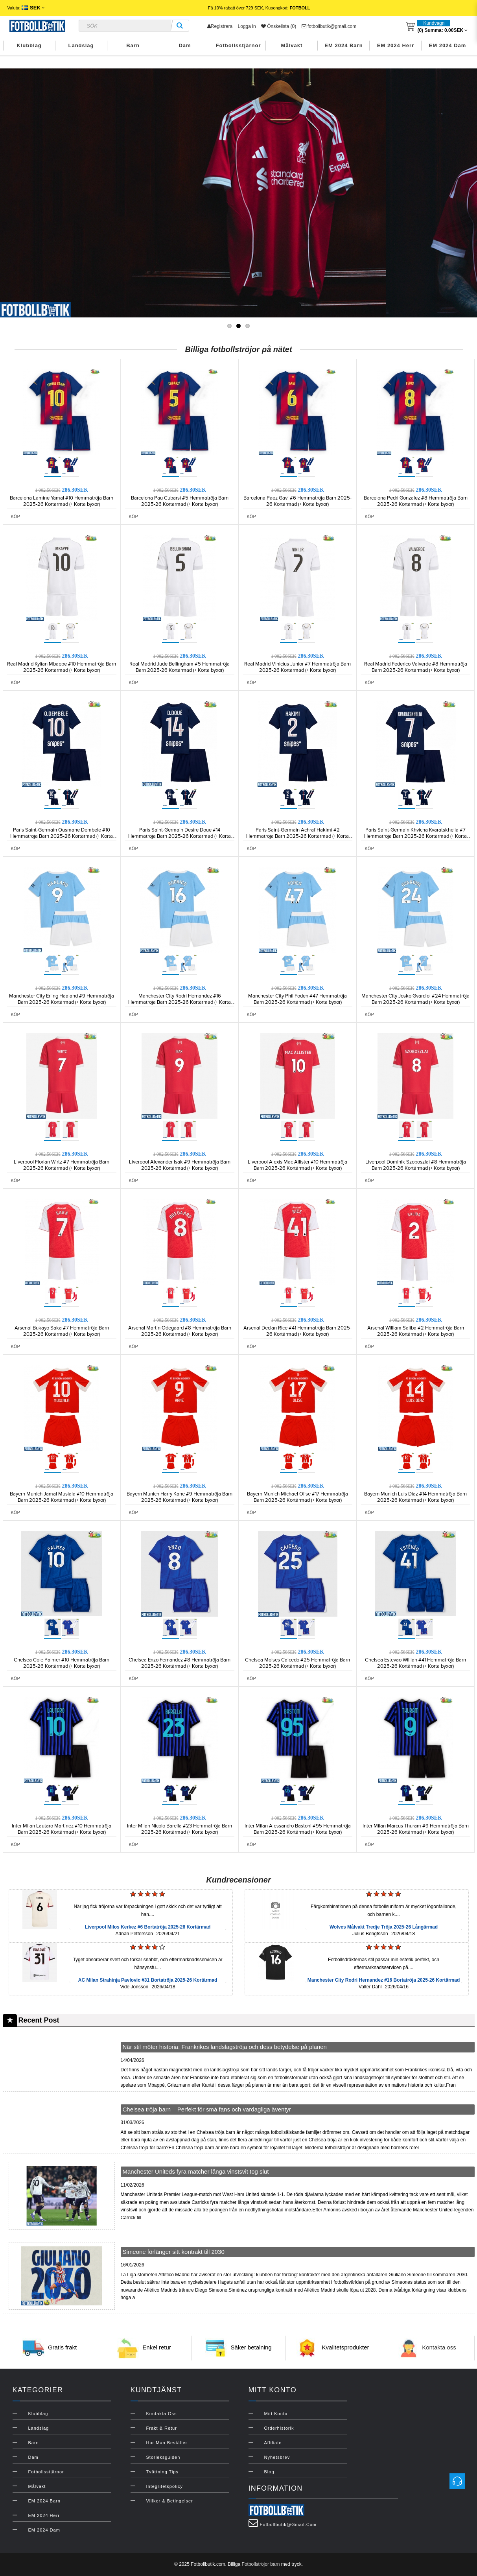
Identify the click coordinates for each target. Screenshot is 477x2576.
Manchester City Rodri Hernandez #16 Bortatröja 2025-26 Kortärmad (384, 1980)
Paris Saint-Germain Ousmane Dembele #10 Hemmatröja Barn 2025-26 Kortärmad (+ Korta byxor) (61, 836)
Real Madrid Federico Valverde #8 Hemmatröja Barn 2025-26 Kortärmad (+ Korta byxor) (415, 667)
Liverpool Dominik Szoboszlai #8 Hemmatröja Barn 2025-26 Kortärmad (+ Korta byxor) (415, 1165)
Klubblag (29, 45)
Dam (185, 45)
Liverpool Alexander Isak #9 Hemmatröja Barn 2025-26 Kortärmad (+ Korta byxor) (179, 1165)
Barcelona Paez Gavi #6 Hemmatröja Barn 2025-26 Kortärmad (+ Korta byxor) (297, 501)
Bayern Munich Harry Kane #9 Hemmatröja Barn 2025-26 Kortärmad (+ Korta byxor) (179, 1497)
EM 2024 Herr (395, 45)
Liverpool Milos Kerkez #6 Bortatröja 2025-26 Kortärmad (147, 1927)
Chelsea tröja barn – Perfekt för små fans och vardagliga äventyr (207, 2109)
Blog (269, 2471)
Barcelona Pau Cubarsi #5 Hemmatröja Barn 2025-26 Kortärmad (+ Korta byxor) (179, 501)
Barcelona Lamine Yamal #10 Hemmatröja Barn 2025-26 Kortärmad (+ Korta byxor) (61, 501)
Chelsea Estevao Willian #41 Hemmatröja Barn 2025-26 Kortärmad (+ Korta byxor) (415, 1663)
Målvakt (292, 45)
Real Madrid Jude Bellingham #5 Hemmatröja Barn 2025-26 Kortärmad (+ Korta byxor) (179, 667)
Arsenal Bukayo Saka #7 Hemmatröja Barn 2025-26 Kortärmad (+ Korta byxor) (62, 1331)
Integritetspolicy (164, 2486)
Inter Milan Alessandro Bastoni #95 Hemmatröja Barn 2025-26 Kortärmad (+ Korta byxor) (298, 1829)
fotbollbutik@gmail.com (329, 26)
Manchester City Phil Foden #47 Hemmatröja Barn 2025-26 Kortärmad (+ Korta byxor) (297, 999)
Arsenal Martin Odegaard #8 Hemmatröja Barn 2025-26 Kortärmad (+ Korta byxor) (179, 1331)
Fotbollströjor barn (261, 2564)
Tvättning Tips (162, 2471)
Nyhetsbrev (277, 2457)
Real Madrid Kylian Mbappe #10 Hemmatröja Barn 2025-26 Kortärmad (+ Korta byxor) (61, 667)
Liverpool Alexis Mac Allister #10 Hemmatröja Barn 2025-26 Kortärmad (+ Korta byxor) (297, 1165)
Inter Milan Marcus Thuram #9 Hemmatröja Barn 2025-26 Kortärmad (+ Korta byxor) (416, 1829)
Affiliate (273, 2442)
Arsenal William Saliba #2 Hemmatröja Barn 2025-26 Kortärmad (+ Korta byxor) (415, 1331)
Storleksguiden (163, 2457)
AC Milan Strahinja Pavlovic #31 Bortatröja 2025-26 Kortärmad (147, 1980)
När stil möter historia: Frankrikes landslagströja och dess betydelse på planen (225, 2046)
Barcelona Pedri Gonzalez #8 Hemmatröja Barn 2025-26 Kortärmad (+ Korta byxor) (416, 501)
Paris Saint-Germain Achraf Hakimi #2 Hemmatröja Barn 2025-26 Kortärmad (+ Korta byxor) (297, 836)
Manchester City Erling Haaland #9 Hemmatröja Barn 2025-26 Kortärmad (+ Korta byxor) (61, 999)
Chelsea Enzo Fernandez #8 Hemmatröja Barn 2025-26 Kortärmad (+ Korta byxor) (179, 1663)
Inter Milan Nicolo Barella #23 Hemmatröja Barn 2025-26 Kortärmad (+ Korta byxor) (179, 1829)
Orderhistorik (279, 2428)
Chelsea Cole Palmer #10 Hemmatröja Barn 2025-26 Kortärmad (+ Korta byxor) (61, 1663)
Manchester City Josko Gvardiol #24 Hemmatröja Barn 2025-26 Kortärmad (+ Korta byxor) (415, 999)
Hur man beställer (167, 2442)
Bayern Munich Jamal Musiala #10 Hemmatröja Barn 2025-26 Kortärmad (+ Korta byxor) (61, 1497)
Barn (133, 45)
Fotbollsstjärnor (238, 45)
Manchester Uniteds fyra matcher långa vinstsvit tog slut (196, 2171)
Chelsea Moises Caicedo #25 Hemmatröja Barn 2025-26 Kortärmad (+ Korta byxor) (297, 1663)
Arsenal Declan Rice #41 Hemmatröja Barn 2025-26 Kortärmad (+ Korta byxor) (297, 1331)
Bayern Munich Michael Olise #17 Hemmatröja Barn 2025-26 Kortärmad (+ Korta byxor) (297, 1497)
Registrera (219, 26)
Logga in (247, 26)
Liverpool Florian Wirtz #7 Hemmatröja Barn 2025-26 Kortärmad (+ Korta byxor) (61, 1165)
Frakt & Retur (161, 2428)
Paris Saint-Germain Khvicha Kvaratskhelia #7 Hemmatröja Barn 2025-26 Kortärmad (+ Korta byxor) (415, 836)
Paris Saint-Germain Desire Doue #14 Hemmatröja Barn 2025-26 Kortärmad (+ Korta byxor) (179, 836)
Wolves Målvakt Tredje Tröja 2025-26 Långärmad (384, 1927)
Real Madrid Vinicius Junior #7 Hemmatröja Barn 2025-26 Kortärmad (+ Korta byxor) (297, 667)
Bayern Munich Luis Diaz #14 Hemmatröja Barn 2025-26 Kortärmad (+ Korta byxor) (415, 1497)
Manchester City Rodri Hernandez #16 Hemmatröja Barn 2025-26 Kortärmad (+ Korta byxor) (179, 1002)
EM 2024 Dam (447, 45)
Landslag (81, 45)
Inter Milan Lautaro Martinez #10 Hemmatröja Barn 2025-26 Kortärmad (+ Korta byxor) (61, 1829)
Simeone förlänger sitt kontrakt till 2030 (174, 2251)
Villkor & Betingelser (169, 2501)
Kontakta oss (439, 2347)
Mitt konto (276, 2413)
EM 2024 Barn (343, 45)
